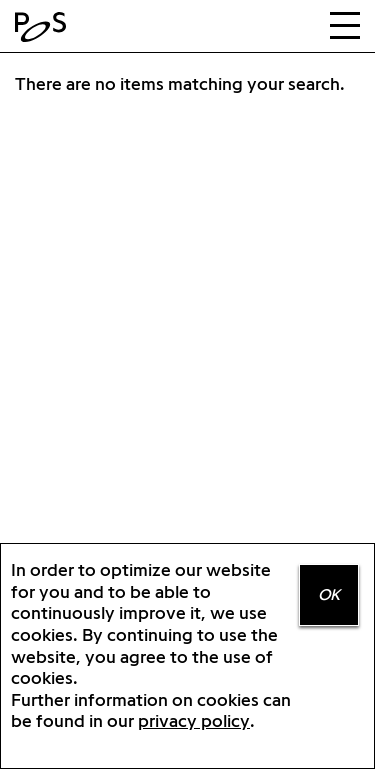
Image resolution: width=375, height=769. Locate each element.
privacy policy (194, 720)
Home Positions (45, 27)
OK (329, 594)
